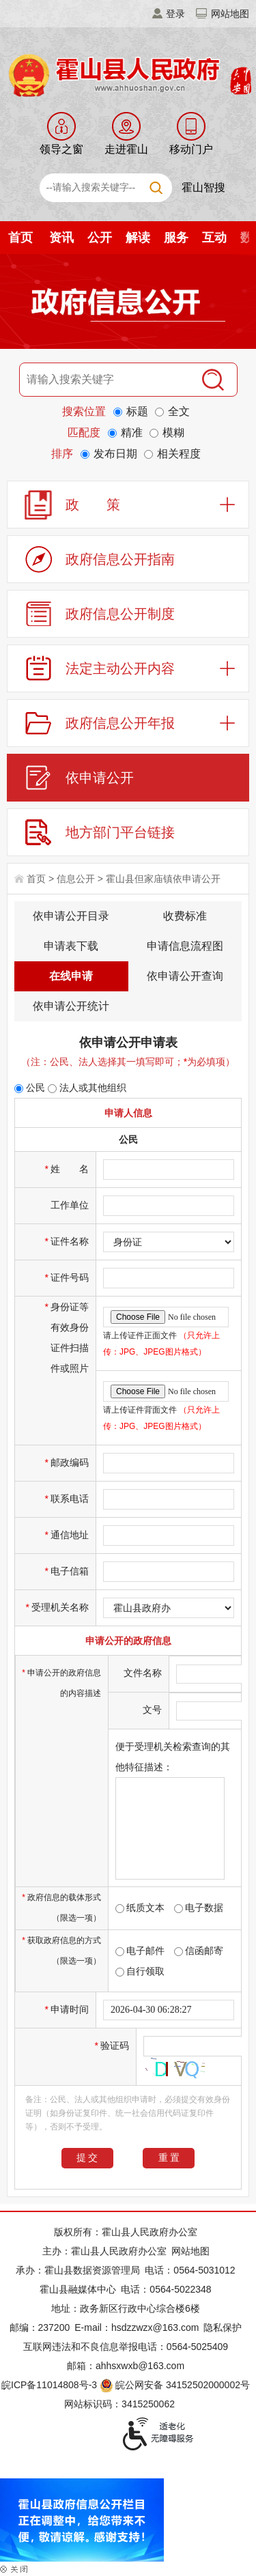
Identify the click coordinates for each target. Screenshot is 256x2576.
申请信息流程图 (185, 946)
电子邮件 (140, 1950)
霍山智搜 (203, 187)
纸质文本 (140, 1907)
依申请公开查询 (185, 976)
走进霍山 (126, 149)
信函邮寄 (198, 1950)
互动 (214, 237)
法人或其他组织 (87, 1087)
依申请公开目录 (71, 916)
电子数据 (198, 1907)
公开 (99, 237)
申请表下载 (71, 946)
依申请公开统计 (71, 1006)
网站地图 (230, 13)
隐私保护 (222, 2327)
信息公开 (76, 878)
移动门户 (191, 149)
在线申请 (71, 976)
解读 (138, 237)
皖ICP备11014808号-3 (49, 2384)
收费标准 (185, 916)
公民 (29, 1087)
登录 (175, 13)
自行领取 (140, 1971)
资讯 (61, 237)
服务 (176, 237)
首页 (20, 237)
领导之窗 (61, 149)
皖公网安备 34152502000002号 (176, 2384)
